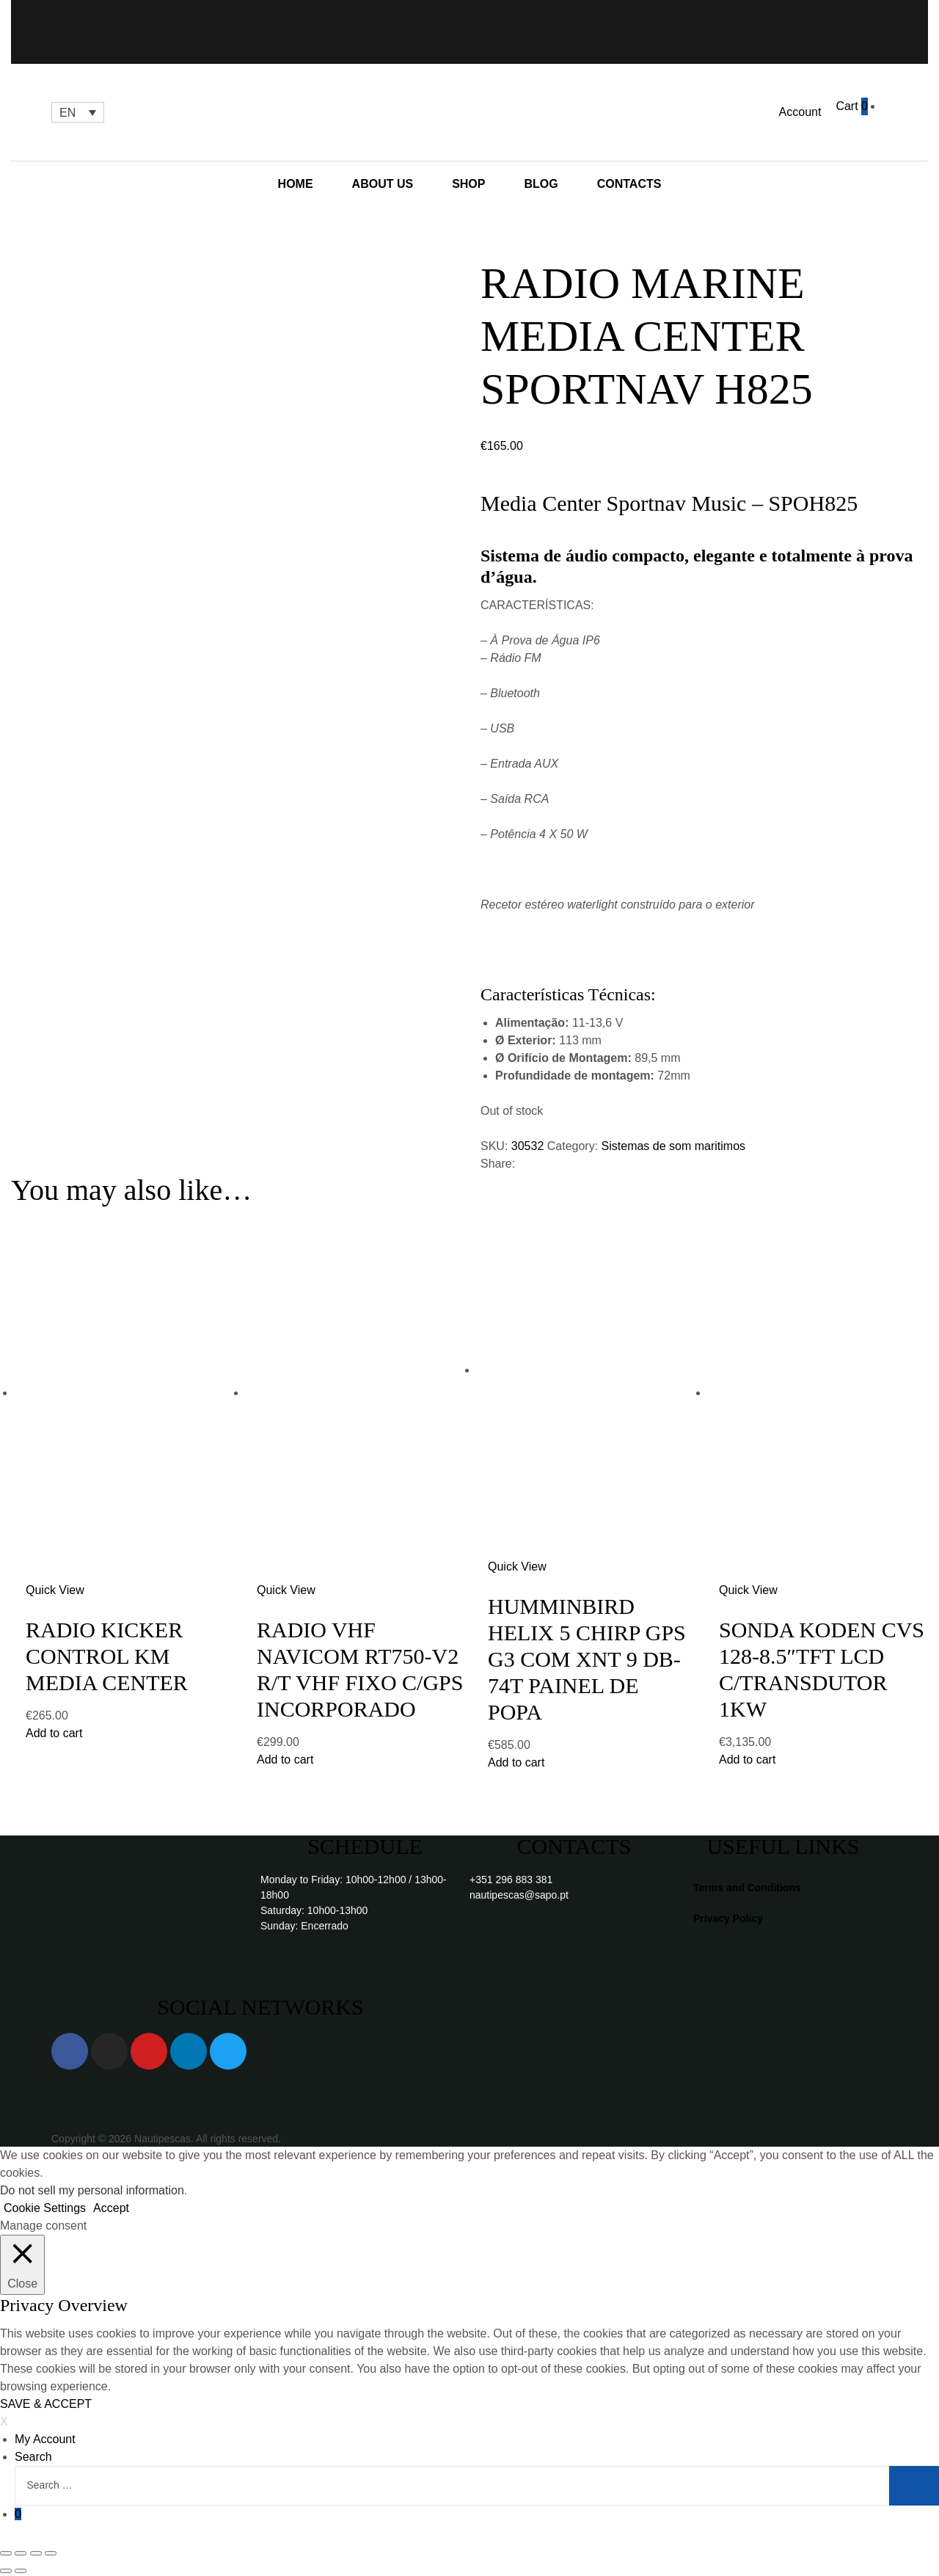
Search (33, 2457)
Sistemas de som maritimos (674, 1146)
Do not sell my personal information (92, 2190)
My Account (45, 2439)
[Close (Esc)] (6, 2553)
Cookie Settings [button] (45, 2208)
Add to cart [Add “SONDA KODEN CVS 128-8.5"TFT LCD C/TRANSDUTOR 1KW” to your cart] (747, 1759)
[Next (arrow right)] (20, 2571)
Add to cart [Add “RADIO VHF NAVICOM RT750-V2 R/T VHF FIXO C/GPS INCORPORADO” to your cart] (285, 1759)
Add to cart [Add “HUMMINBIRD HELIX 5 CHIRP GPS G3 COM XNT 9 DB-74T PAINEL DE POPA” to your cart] (516, 1762)
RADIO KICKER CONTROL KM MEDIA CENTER (107, 1656)
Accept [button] (111, 2208)
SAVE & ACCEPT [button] (46, 2404)
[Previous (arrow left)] (6, 2571)
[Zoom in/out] (50, 2553)
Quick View (55, 1590)
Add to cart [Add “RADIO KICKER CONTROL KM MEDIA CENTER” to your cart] (54, 1733)
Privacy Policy (728, 1918)
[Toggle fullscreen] (36, 2553)
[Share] (20, 2553)
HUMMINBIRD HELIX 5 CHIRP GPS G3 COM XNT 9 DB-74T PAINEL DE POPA (587, 1659)
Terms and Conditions (747, 1887)
